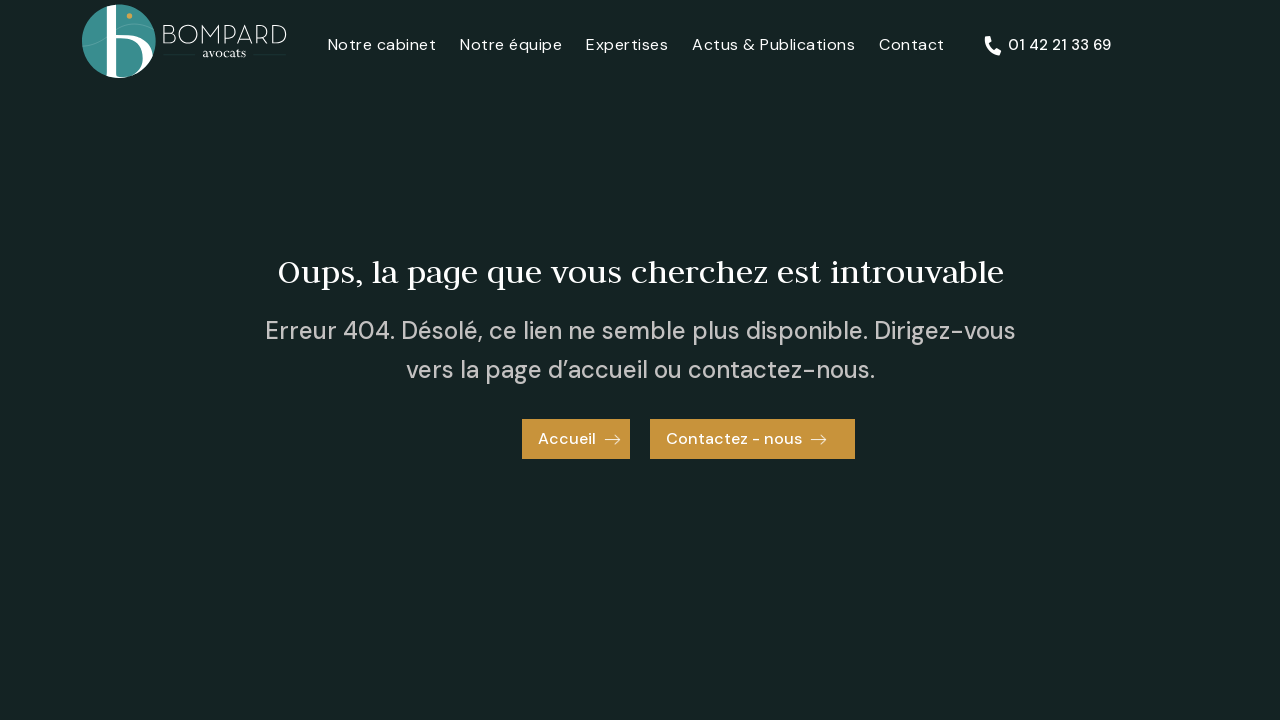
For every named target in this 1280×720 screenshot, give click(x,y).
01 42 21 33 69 (1059, 45)
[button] (576, 439)
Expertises (627, 44)
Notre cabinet (382, 44)
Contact (912, 44)
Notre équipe (511, 44)
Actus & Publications (773, 44)
